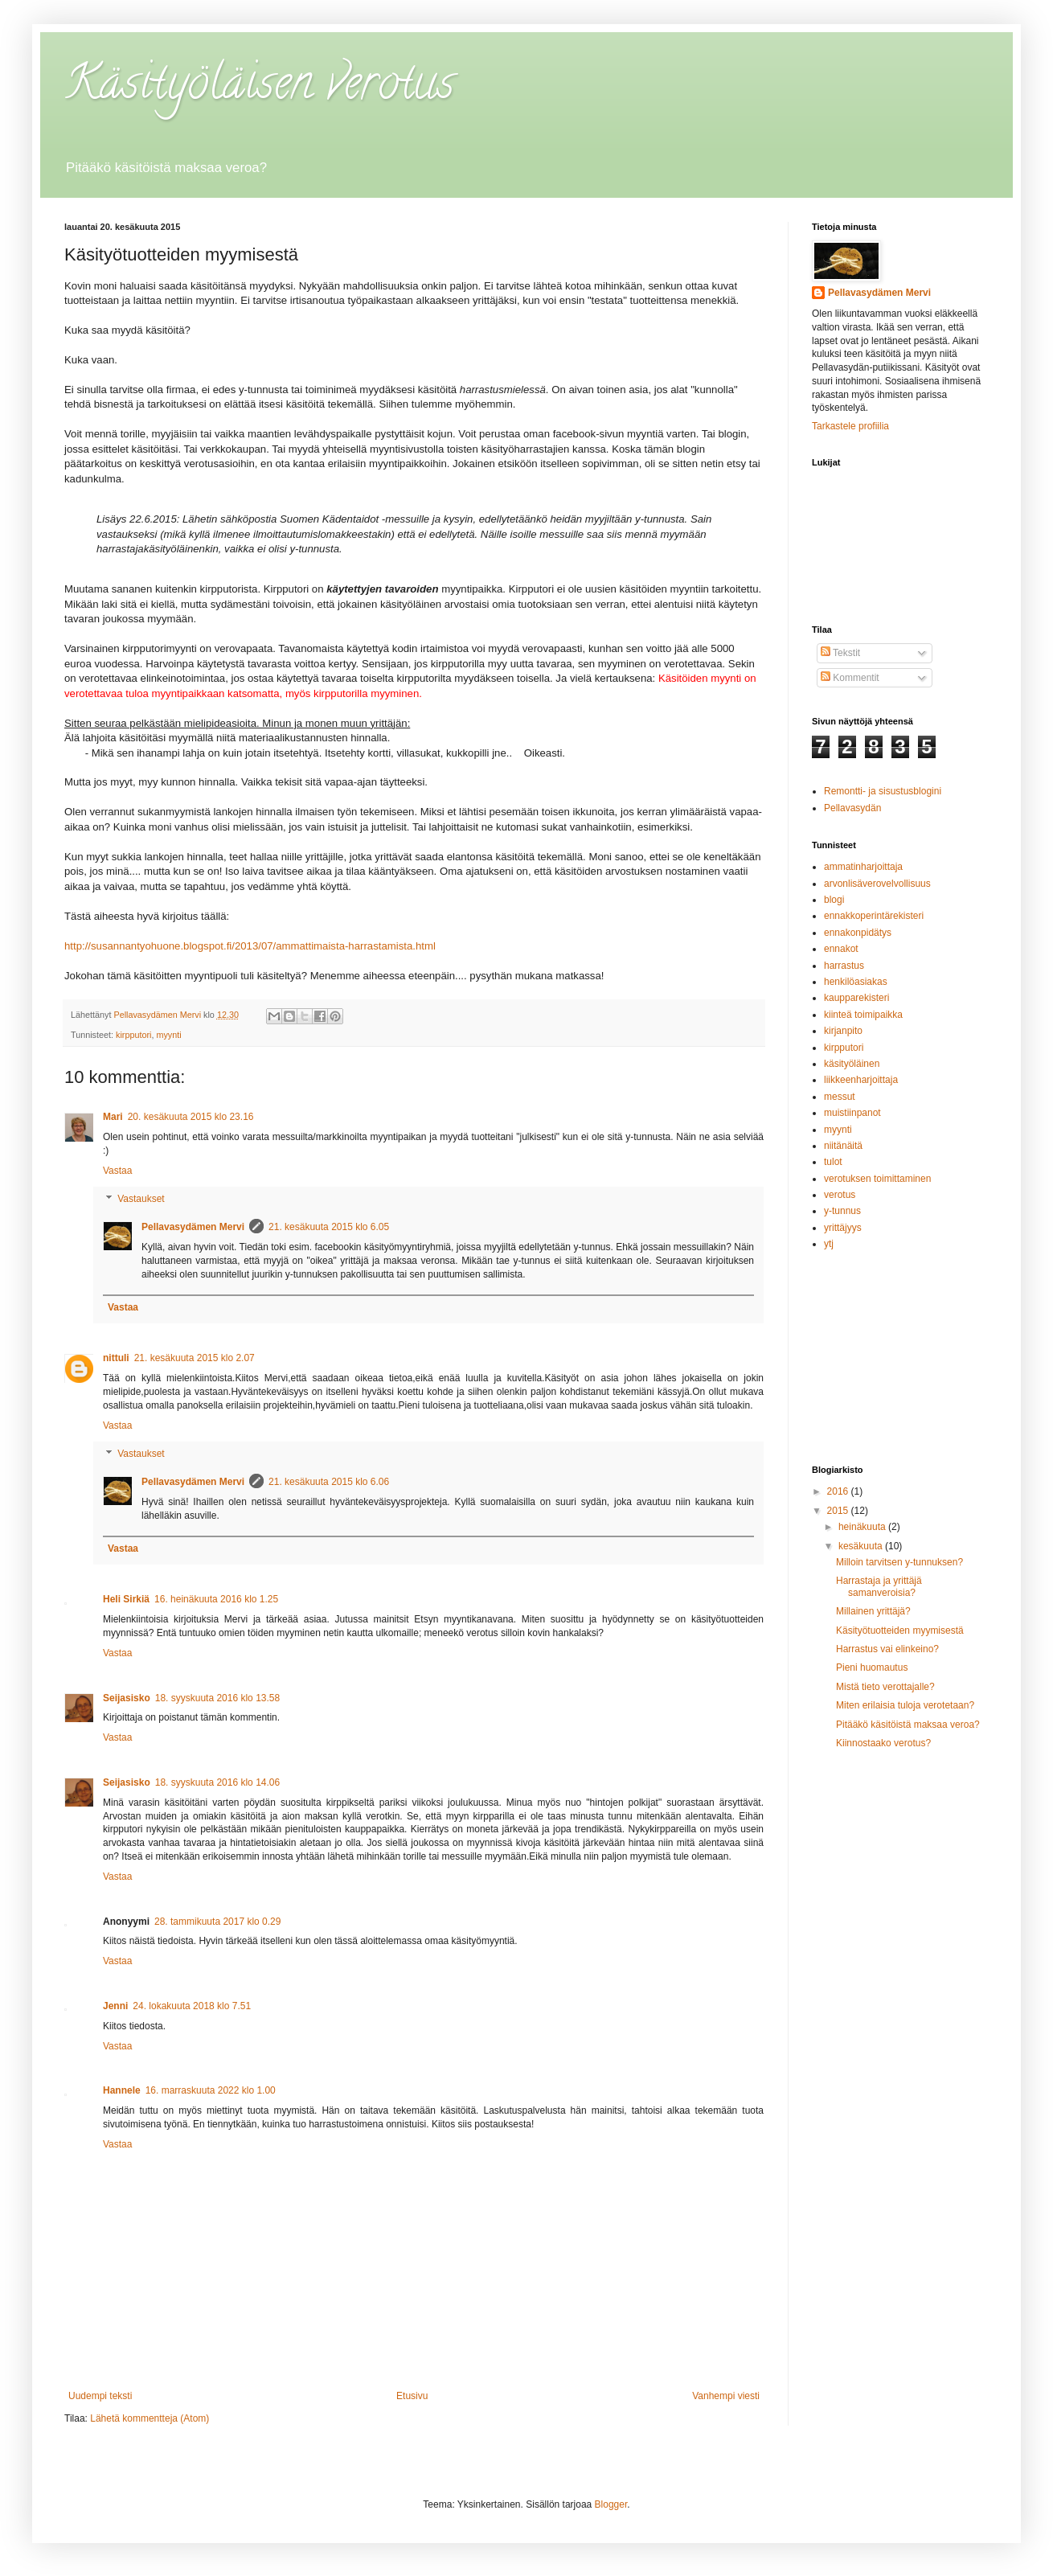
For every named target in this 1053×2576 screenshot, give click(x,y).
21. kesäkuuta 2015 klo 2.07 (194, 1358)
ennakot (841, 948)
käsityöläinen (851, 1063)
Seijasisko (126, 1698)
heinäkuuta (863, 1526)
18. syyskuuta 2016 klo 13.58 (217, 1698)
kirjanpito (843, 1030)
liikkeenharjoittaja (861, 1079)
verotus (839, 1194)
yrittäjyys (843, 1227)
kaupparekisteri (856, 997)
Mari (113, 1116)
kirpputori (133, 1035)
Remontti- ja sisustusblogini (882, 791)
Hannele (122, 2090)
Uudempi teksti (100, 2396)
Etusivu (412, 2396)
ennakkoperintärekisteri (874, 915)
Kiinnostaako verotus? (883, 1743)
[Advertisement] (892, 1357)
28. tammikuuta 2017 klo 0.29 (217, 1921)
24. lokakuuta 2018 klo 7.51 (192, 2006)
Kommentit (850, 677)
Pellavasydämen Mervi (192, 1227)
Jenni (115, 2006)
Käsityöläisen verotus (259, 87)
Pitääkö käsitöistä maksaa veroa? (908, 1724)
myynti (168, 1035)
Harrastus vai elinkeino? (887, 1649)
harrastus (844, 965)
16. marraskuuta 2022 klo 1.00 (210, 2090)
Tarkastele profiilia (850, 426)
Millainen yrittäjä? (873, 1611)
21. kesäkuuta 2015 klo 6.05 (328, 1227)
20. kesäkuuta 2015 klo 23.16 (191, 1116)
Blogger (611, 2504)
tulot (833, 1161)
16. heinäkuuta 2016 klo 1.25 (216, 1599)
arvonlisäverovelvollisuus (877, 883)
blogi (834, 899)
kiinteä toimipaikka (863, 1014)
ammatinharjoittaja (863, 866)
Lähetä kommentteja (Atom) (149, 2418)
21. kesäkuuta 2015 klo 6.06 (328, 1481)
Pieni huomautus (872, 1667)
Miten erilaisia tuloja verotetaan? (905, 1705)
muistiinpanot (852, 1112)
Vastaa (117, 1170)
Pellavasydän (852, 808)
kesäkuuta (861, 1546)
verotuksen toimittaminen (877, 1178)
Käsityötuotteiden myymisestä (900, 1630)
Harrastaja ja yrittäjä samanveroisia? (879, 1586)
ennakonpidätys (857, 932)
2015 (839, 1510)
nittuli (116, 1358)
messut (839, 1096)
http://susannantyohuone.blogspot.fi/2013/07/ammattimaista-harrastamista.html (250, 946)
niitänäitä (843, 1145)
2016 (839, 1491)
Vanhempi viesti (726, 2396)
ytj (829, 1243)
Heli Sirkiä (126, 1599)
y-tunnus (842, 1210)
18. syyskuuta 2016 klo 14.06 (217, 1782)
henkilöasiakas (855, 981)
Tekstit (840, 652)
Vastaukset (140, 1199)
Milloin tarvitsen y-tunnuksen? (899, 1562)
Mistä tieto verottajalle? (885, 1686)
